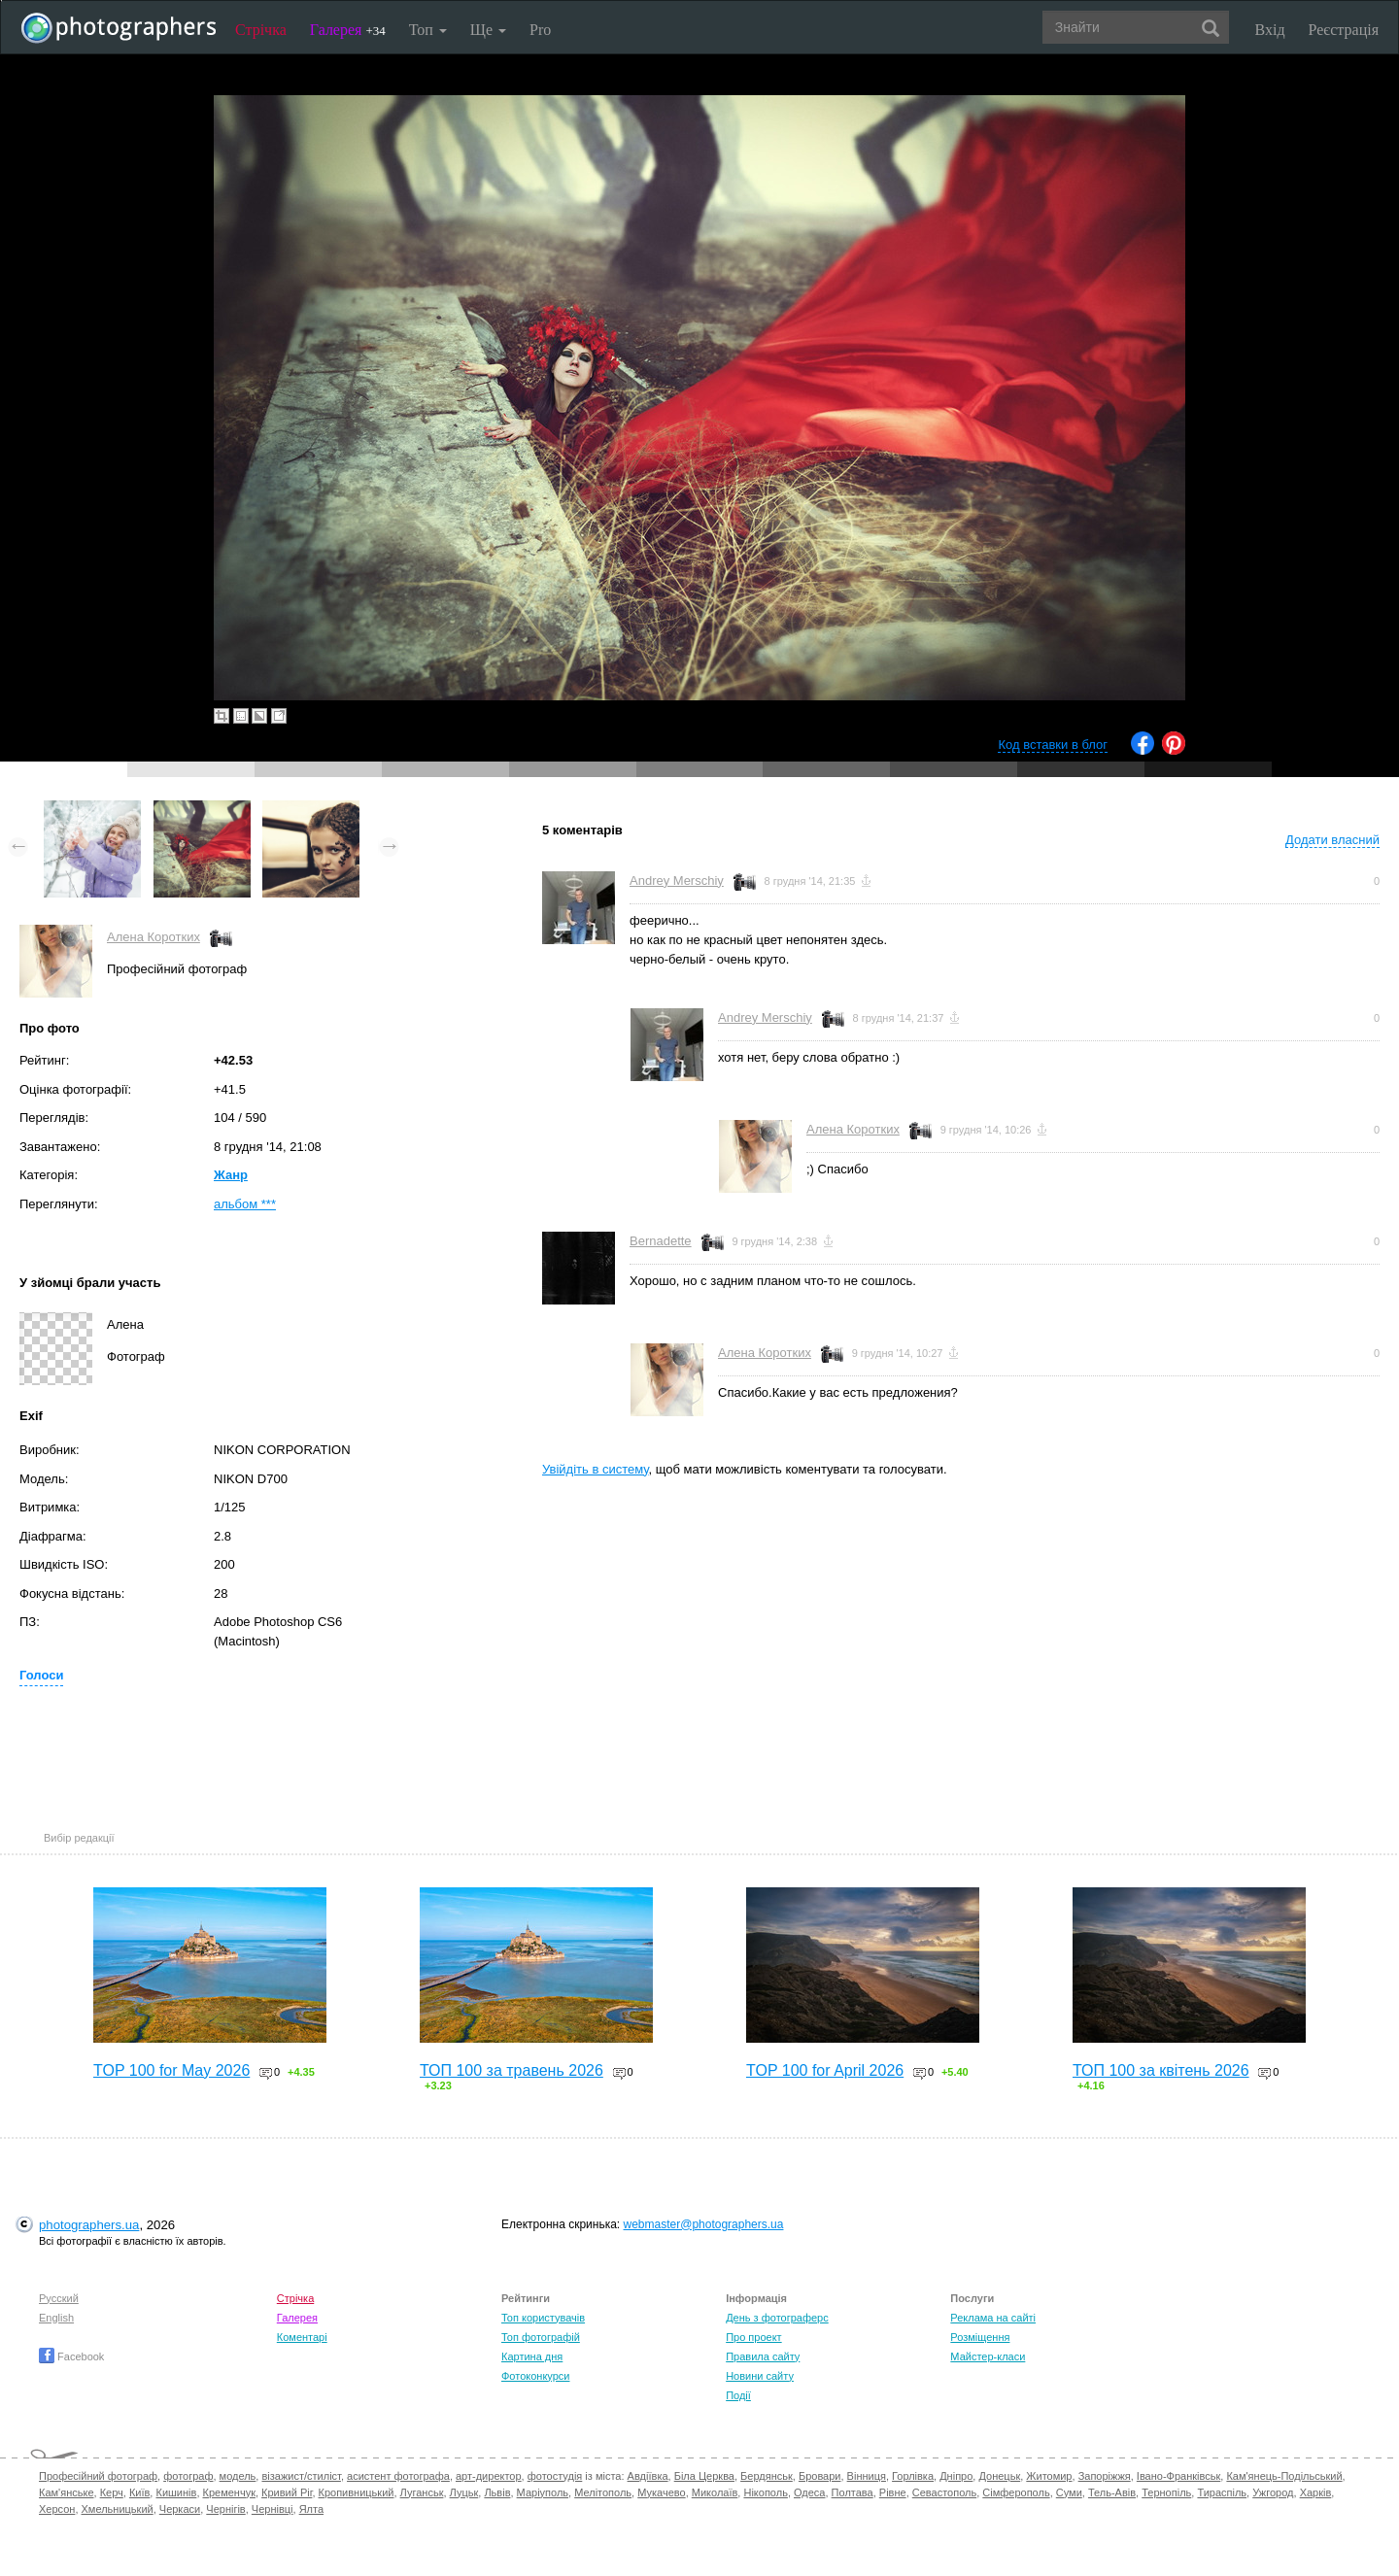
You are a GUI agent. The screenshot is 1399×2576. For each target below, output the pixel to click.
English (56, 2317)
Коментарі (302, 2337)
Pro (540, 29)
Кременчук (229, 2492)
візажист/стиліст (300, 2476)
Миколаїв (715, 2492)
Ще (488, 29)
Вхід (1270, 29)
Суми (1069, 2492)
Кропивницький (356, 2492)
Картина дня (532, 2356)
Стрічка (261, 29)
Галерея (348, 29)
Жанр (231, 1175)
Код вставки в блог (1053, 744)
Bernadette (661, 1241)
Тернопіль (1166, 2492)
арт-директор (489, 2476)
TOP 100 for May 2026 (171, 2070)
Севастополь (944, 2492)
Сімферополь (1015, 2492)
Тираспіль (1221, 2492)
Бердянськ (766, 2476)
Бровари (820, 2476)
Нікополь (765, 2492)
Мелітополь (602, 2492)
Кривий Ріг (286, 2492)
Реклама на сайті (993, 2317)
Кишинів (175, 2492)
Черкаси (179, 2509)
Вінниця (866, 2476)
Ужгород (1272, 2492)
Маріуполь (542, 2492)
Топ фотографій (540, 2337)
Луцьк (464, 2492)
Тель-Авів (1112, 2492)
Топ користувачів (543, 2317)
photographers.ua (89, 2225)
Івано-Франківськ (1178, 2476)
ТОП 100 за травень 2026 (511, 2070)
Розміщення (979, 2337)
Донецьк (999, 2476)
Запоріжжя (1104, 2476)
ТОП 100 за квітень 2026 (1161, 2070)
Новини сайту (760, 2376)
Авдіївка (648, 2476)
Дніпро (955, 2476)
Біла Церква (704, 2476)
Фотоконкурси (535, 2376)
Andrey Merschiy (677, 880)
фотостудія (555, 2476)
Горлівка (913, 2476)
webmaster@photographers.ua (704, 2224)
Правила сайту (763, 2356)
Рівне (892, 2492)
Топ (428, 29)
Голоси (41, 1675)
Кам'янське (66, 2492)
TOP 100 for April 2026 (825, 2070)
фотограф (188, 2476)
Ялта (311, 2509)
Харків (1316, 2492)
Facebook (71, 2356)
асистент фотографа (398, 2476)
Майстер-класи (987, 2356)
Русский (59, 2298)
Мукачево (661, 2492)
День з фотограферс (777, 2317)
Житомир (1049, 2476)
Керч (111, 2492)
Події (738, 2395)
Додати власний (1332, 839)
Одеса (809, 2492)
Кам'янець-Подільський (1284, 2476)
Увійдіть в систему (595, 1469)
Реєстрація (1344, 29)
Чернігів (225, 2509)
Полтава (852, 2492)
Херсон (57, 2509)
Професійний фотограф (98, 2476)
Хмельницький (118, 2509)
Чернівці (272, 2509)
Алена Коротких (153, 937)
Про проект (753, 2337)
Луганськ (422, 2492)
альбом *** (245, 1204)
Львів (497, 2492)
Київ (139, 2492)
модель (238, 2476)
